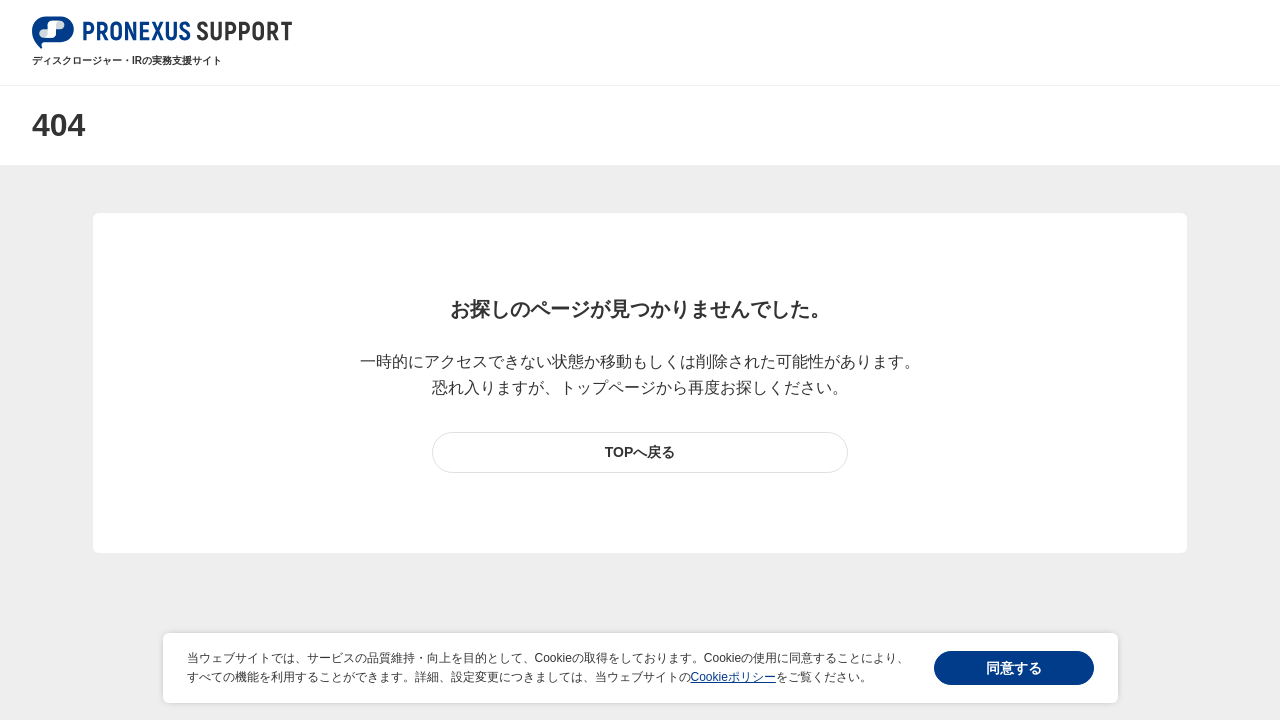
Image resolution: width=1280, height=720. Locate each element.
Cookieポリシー (733, 677)
